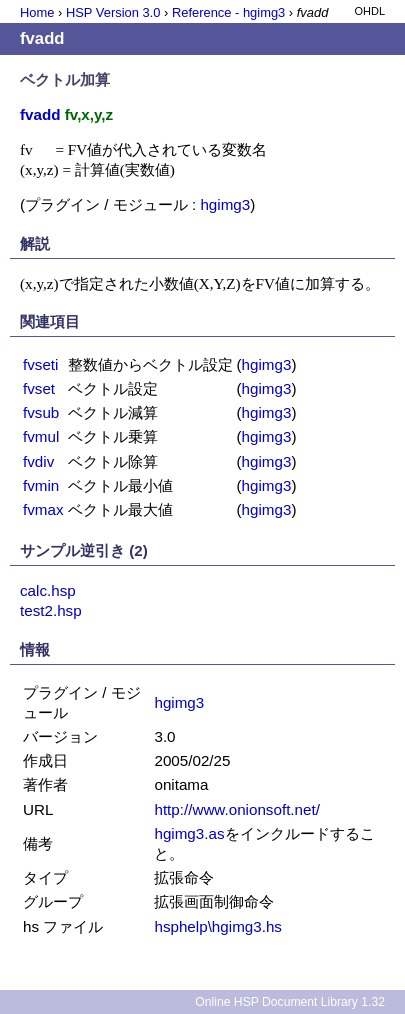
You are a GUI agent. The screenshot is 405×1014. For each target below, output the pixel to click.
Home (37, 12)
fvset (39, 388)
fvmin (41, 485)
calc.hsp (48, 590)
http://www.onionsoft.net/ (236, 809)
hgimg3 (225, 204)
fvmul (41, 436)
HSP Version (113, 12)
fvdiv (38, 461)
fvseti (40, 364)
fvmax (43, 509)
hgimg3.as (189, 833)
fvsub (41, 412)
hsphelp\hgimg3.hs (218, 926)
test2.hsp (51, 610)
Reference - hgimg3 (228, 12)
